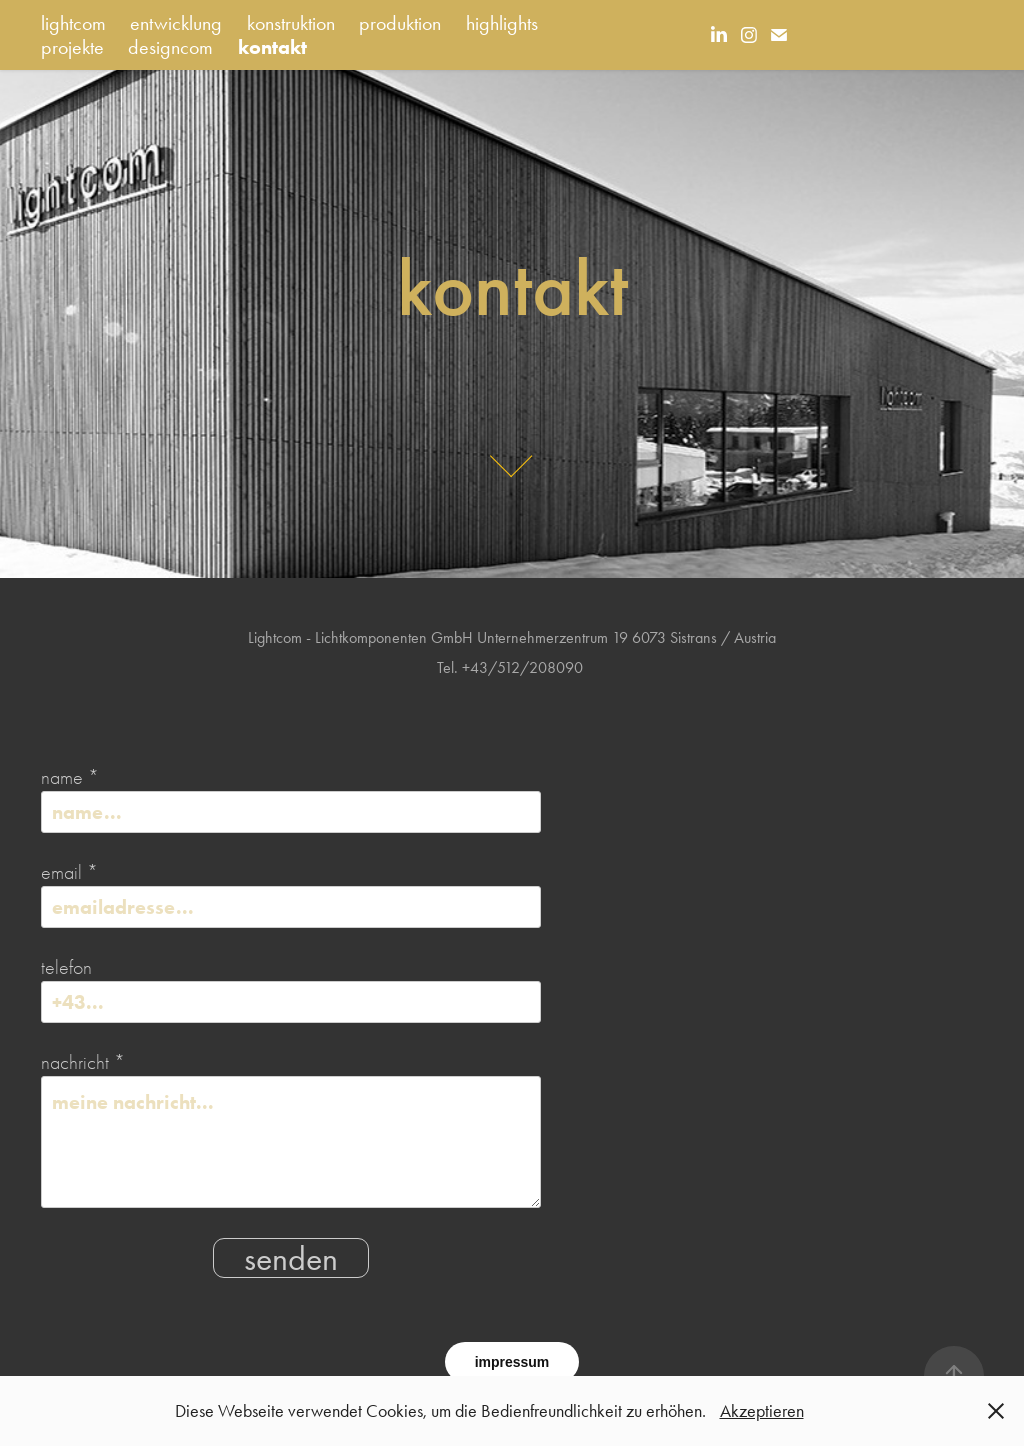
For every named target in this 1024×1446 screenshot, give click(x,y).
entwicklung (176, 23)
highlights (502, 23)
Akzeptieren (762, 1411)
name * (70, 778)
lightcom (73, 23)
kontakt (272, 47)
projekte (72, 47)
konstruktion (291, 23)
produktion (400, 23)
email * (69, 873)
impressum (512, 1362)
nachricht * (83, 1063)
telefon (66, 968)
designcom (170, 47)
